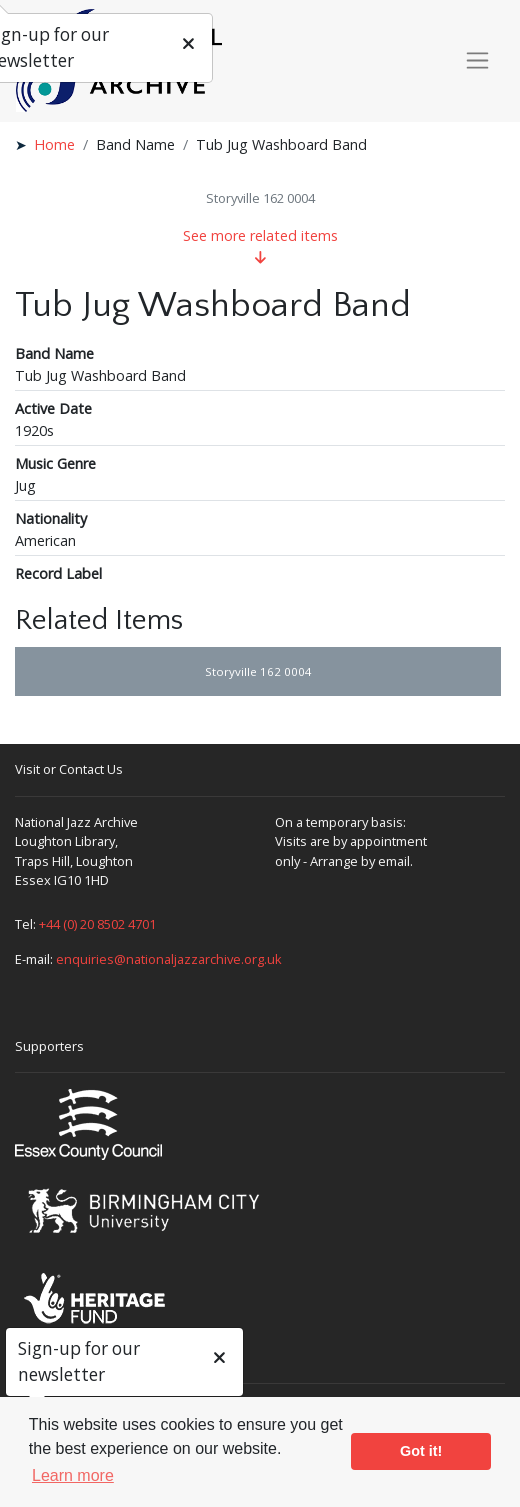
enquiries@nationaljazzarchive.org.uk (169, 959)
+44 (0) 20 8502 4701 (97, 924)
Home (54, 144)
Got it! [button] (421, 1451)
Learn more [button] (73, 1475)
